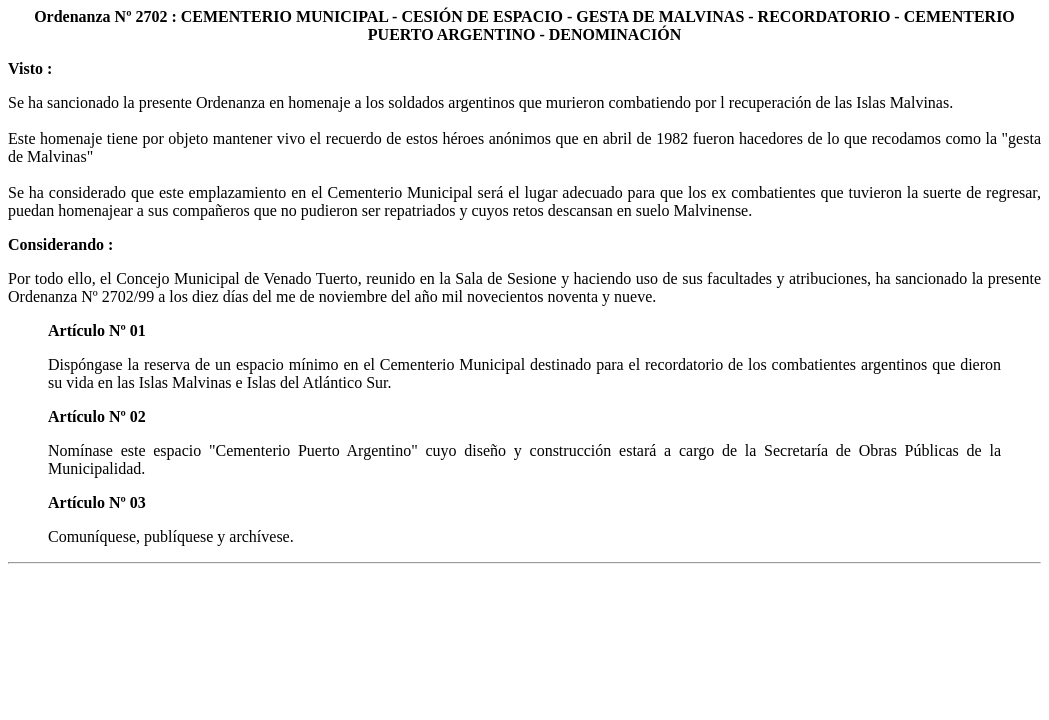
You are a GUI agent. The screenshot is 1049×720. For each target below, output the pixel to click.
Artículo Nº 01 (97, 330)
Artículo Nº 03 (97, 502)
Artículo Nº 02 (97, 416)
